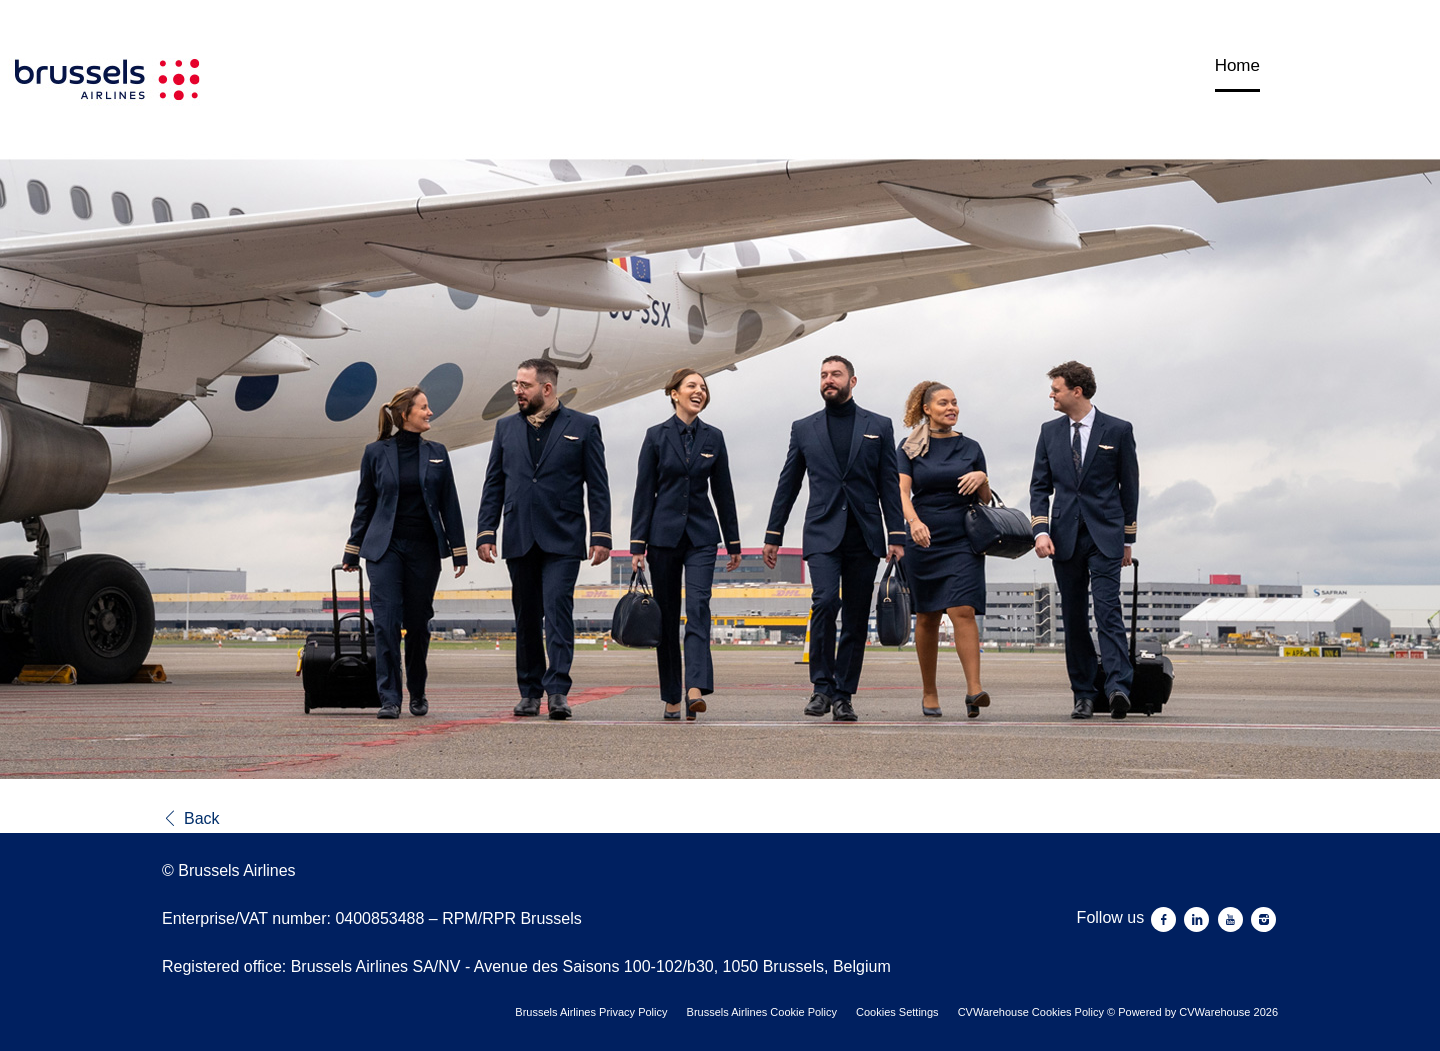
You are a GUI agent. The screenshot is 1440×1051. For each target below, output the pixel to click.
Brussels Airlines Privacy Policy (591, 1012)
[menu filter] (720, 1)
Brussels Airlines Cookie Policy (762, 1012)
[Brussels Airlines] (385, 391)
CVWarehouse (1214, 1012)
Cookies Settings (897, 1012)
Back (191, 819)
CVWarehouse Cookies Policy (1031, 1012)
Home (1237, 65)
